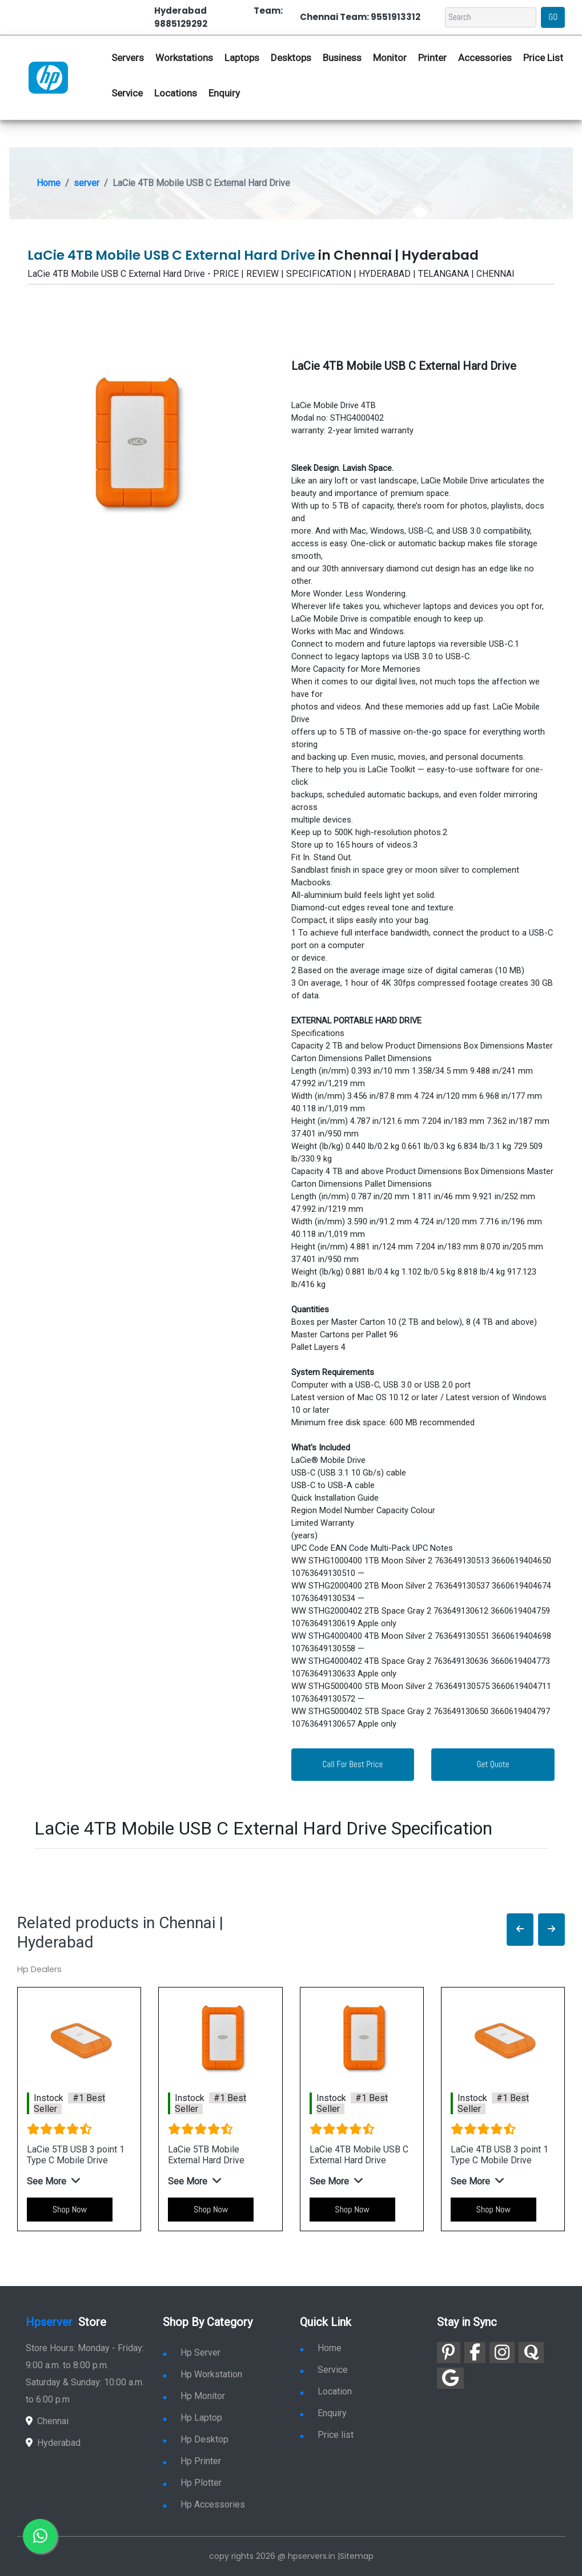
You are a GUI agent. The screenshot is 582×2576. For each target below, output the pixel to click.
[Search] (490, 17)
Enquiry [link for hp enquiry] (224, 93)
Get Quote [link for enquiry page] (493, 1764)
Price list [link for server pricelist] (327, 2434)
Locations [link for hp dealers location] (175, 93)
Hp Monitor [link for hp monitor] (194, 2395)
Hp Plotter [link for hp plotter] (192, 2482)
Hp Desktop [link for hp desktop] (195, 2439)
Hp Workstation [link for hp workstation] (202, 2374)
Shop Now (70, 2209)
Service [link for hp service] (127, 93)
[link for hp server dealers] (48, 77)
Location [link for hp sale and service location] (326, 2391)
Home (49, 183)
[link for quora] (531, 2352)
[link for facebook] (474, 2352)
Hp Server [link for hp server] (191, 2352)
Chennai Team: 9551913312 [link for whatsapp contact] (360, 17)
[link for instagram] (502, 2352)
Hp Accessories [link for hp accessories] (204, 2504)
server (86, 183)
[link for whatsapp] (40, 2536)
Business (342, 57)
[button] (520, 1929)
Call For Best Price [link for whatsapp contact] (353, 1764)
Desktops (291, 57)
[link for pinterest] (448, 2352)
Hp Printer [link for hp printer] (192, 2461)
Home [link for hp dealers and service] (321, 2348)
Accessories (485, 57)
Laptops (241, 57)
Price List (543, 57)
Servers (127, 57)
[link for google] (450, 2378)
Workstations (184, 57)
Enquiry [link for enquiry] (323, 2413)
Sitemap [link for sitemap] (357, 2556)
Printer (432, 57)
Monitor (390, 57)
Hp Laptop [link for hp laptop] (192, 2417)
